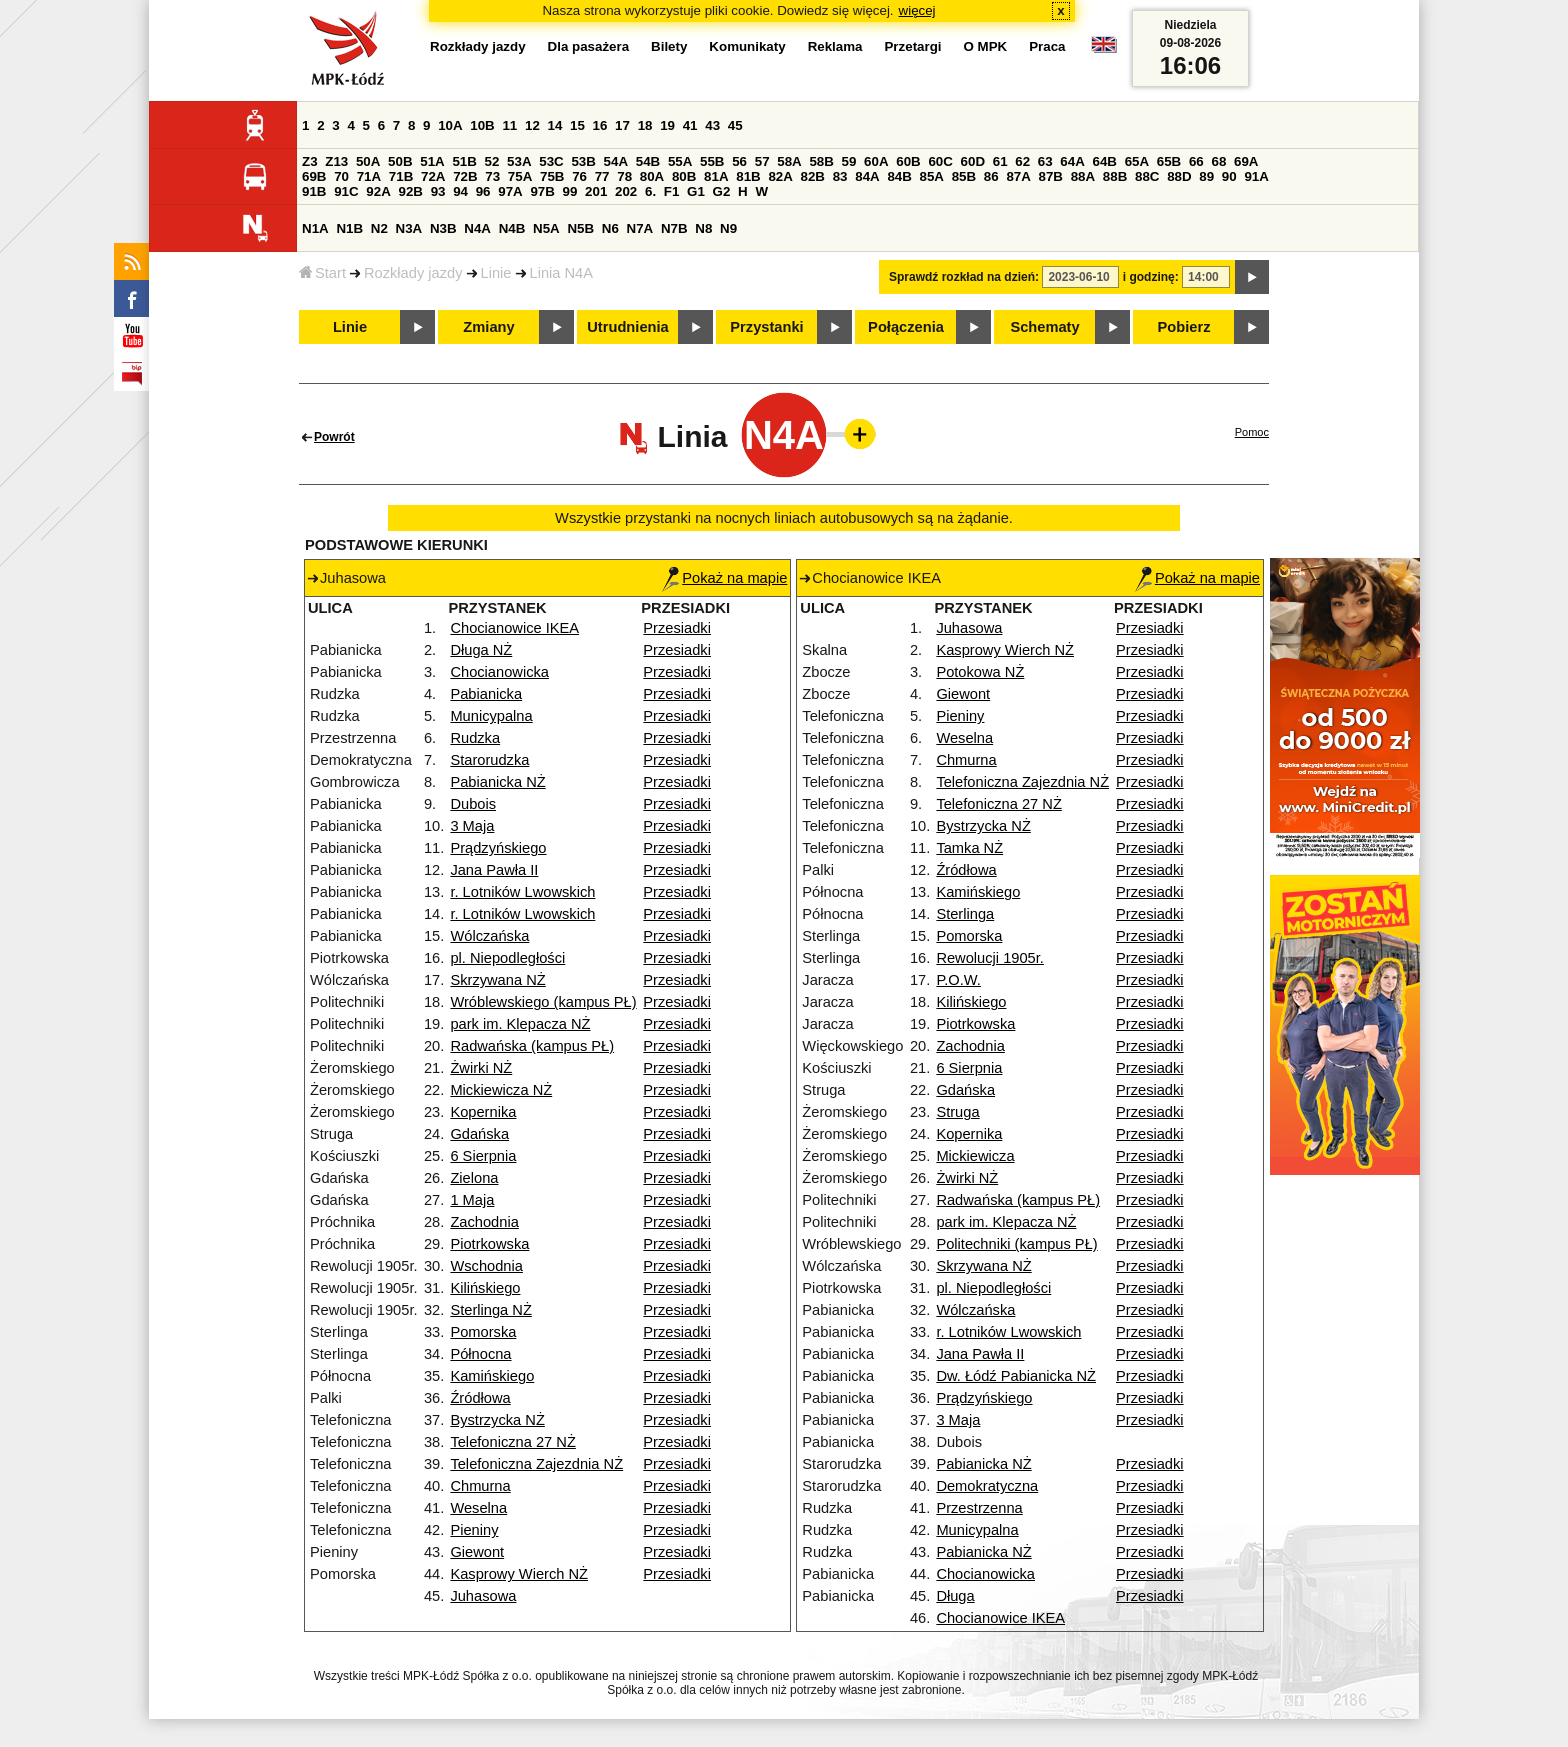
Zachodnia (484, 1222)
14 (555, 125)
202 (626, 191)
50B (400, 161)
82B (813, 176)
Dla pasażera (589, 46)
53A (519, 161)
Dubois (473, 804)
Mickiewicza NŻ (501, 1090)
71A (369, 176)
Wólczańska (489, 936)
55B (712, 161)
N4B (512, 228)
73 (492, 176)
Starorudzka (489, 760)
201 (596, 191)
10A (450, 125)
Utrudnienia (627, 327)
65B (1169, 161)
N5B (580, 228)
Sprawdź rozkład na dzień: (964, 277)
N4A (477, 228)
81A (716, 176)
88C (1147, 176)
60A (876, 161)
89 (1206, 176)
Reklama (835, 46)
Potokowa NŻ (980, 672)
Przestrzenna (979, 1508)
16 (600, 125)
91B (314, 191)
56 (739, 161)
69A (1246, 161)
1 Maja (472, 1200)
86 (991, 176)
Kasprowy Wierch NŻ (519, 1574)
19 (667, 125)
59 (849, 161)
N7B (674, 228)
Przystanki (766, 327)
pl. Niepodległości (507, 958)
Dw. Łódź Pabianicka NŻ (1016, 1376)
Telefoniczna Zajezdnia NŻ (536, 1464)
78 (624, 176)
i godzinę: (1151, 277)
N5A (546, 228)
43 (712, 125)
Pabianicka (486, 694)
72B (465, 176)
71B (401, 176)
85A (932, 176)
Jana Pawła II (494, 870)
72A (433, 176)
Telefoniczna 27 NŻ (512, 1442)
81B (748, 176)
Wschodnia (486, 1266)
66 (1196, 161)
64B (1104, 161)
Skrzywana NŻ (497, 980)
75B (552, 176)
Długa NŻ (481, 650)
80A (652, 176)
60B (908, 161)
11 (509, 125)
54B (648, 161)
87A (1018, 176)
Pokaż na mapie (724, 578)
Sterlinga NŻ (490, 1310)
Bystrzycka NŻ (497, 1420)
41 (690, 125)
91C (346, 191)
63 (1045, 161)
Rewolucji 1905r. (990, 958)
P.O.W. (958, 980)
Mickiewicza (975, 1156)
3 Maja (472, 826)
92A (378, 191)
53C (551, 161)
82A (780, 176)
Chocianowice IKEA (514, 628)
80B (684, 176)
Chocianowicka (499, 672)
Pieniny (474, 1530)
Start (322, 273)
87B (1051, 176)
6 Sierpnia (483, 1156)
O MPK (986, 46)
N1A (315, 228)
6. (650, 191)
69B (314, 176)
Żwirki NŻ (481, 1068)
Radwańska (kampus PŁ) (532, 1046)
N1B (349, 228)
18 (645, 125)
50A (368, 161)
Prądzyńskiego (498, 848)
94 (460, 191)
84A (867, 176)
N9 (728, 228)
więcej (917, 10)
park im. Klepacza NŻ (520, 1024)
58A (789, 161)
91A (1256, 176)
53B (583, 161)
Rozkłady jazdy (413, 273)
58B (821, 161)
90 (1229, 176)
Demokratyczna (987, 1486)
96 (483, 191)
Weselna (478, 1508)
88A (1083, 176)
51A (432, 161)
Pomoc (1252, 432)
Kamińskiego (492, 1376)
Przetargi (912, 46)
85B (964, 176)
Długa (955, 1596)
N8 (703, 228)
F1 (672, 191)
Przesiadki (677, 628)
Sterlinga (965, 914)
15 (577, 125)
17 (622, 125)
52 (492, 161)
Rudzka (475, 738)
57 (762, 161)
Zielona (474, 1178)
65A (1137, 161)
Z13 (336, 161)
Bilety (669, 46)
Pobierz (1184, 327)
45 (735, 125)
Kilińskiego (485, 1288)
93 (438, 191)
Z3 (310, 161)
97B (542, 191)
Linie (496, 273)
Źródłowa (480, 1398)
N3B (443, 228)
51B (464, 161)
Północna (480, 1354)
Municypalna (491, 716)
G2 (722, 191)
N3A (409, 228)
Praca (1047, 46)
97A (510, 191)
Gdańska (479, 1134)
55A (680, 161)
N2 (379, 228)
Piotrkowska (489, 1244)
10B (482, 125)
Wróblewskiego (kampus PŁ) (543, 1002)
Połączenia (906, 327)
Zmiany (488, 327)
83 (840, 176)
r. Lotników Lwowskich (522, 892)
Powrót (334, 437)
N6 (610, 228)
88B (1115, 176)
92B (410, 191)
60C (940, 161)
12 (532, 125)
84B (899, 176)
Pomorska (483, 1332)
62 (1022, 161)
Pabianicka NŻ (497, 782)
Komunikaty (747, 46)
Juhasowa (483, 1596)
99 (570, 191)
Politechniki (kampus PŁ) (1016, 1244)
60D (973, 161)
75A (520, 176)
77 (602, 176)
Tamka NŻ (969, 848)
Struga (957, 1112)
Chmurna (480, 1486)
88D (1179, 176)
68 (1218, 161)
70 (341, 176)
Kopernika (483, 1112)
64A (1072, 161)
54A (616, 161)
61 (1000, 161)
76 (579, 176)
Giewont (477, 1552)
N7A (640, 228)
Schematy (1044, 327)
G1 (696, 191)
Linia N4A (562, 273)
